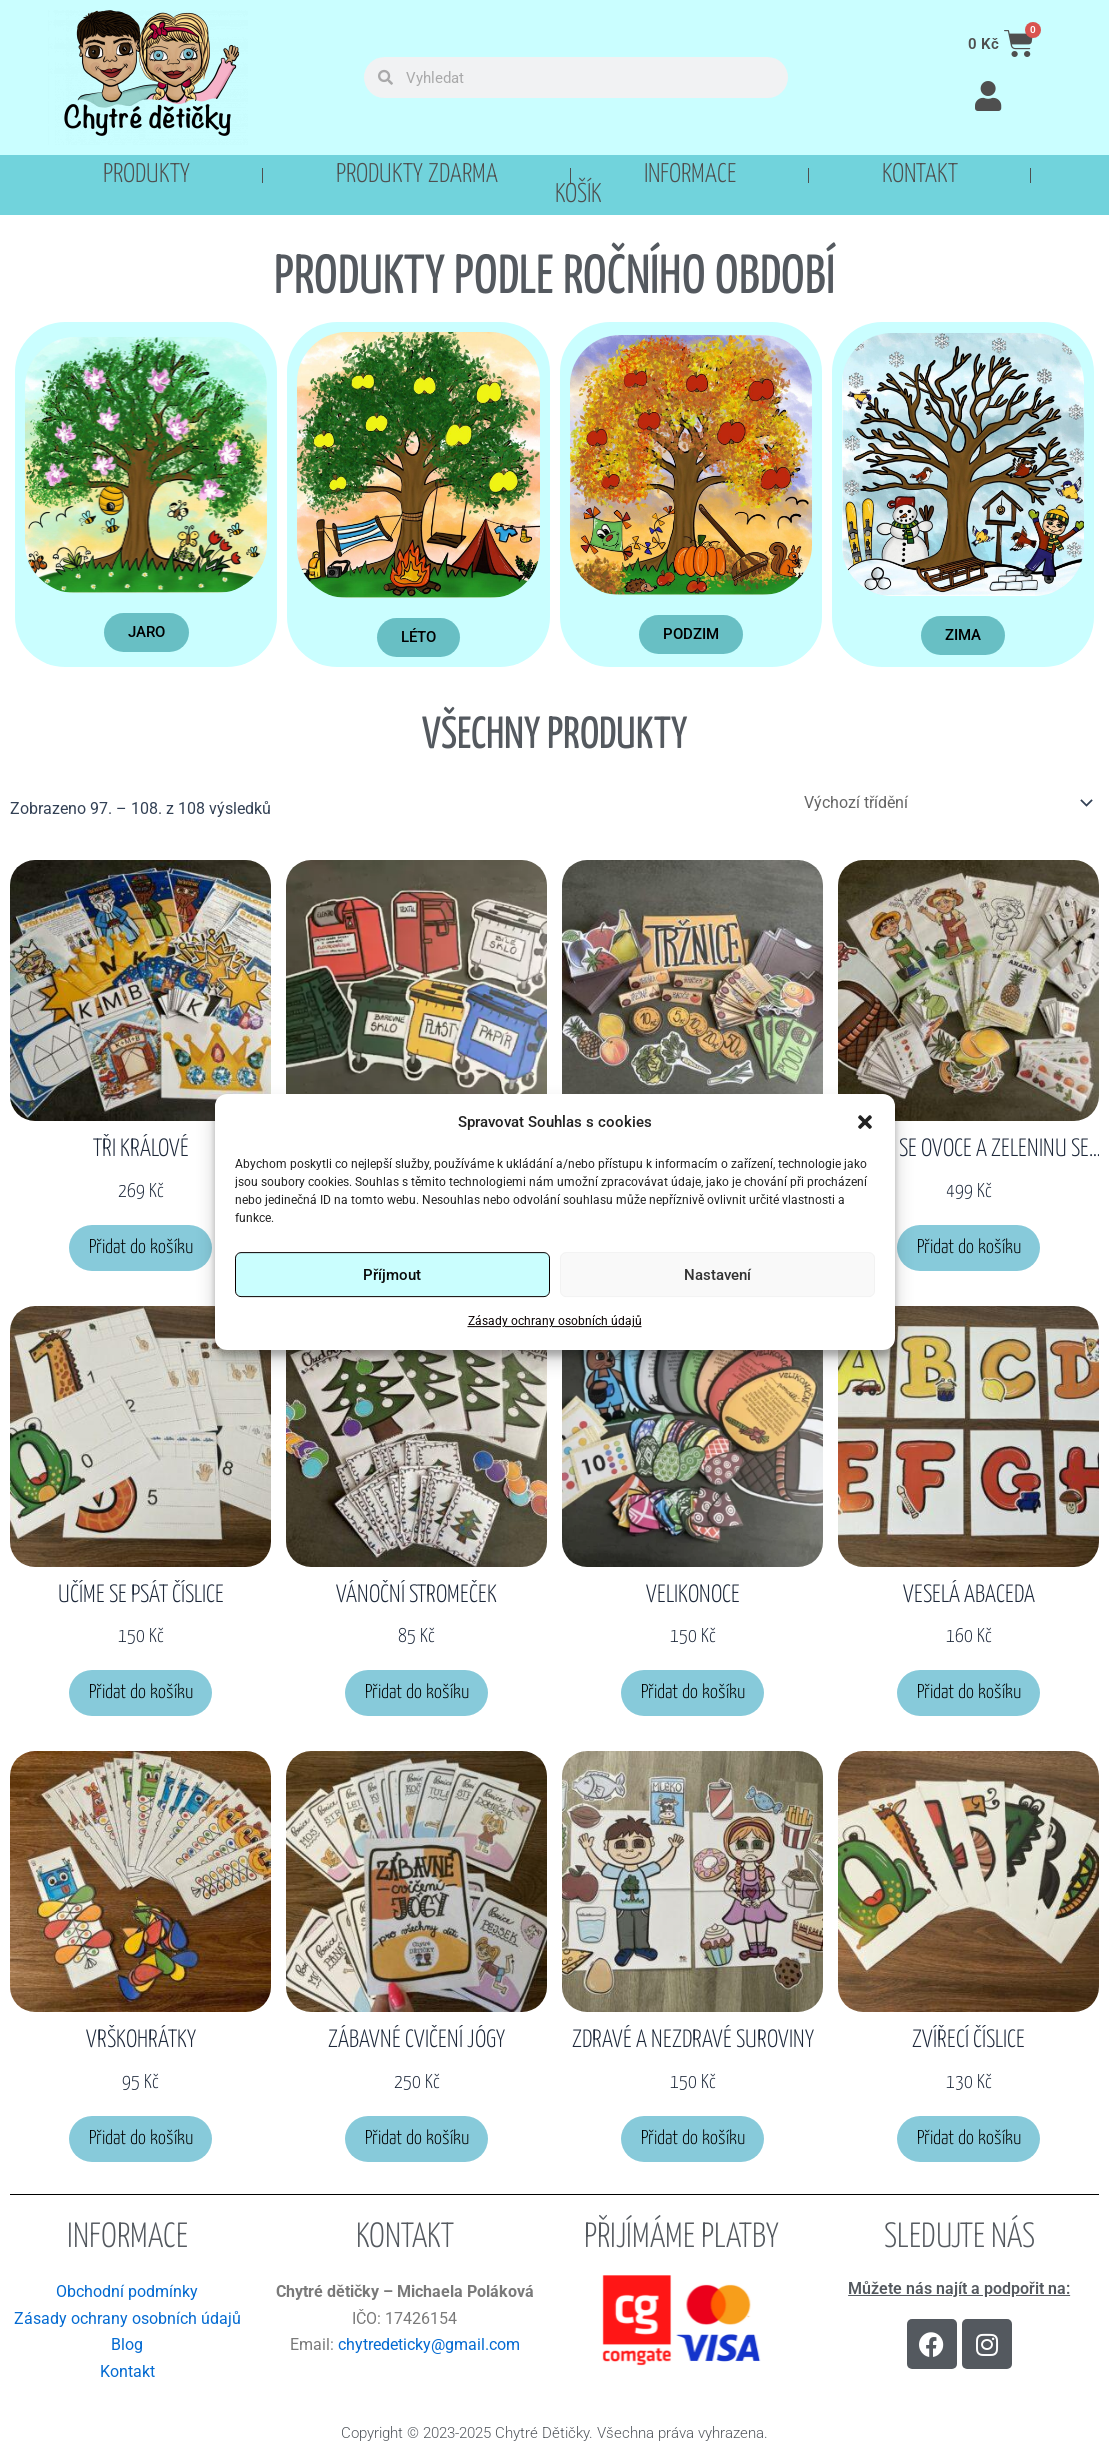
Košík (578, 195)
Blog (127, 2344)
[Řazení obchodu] (947, 802)
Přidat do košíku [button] (141, 1247)
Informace (690, 175)
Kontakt (920, 175)
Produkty (146, 175)
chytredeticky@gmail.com (429, 2344)
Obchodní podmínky (127, 2291)
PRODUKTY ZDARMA (417, 175)
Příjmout (392, 1275)
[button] (865, 1122)
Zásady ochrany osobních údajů (555, 1322)
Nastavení (717, 1275)
